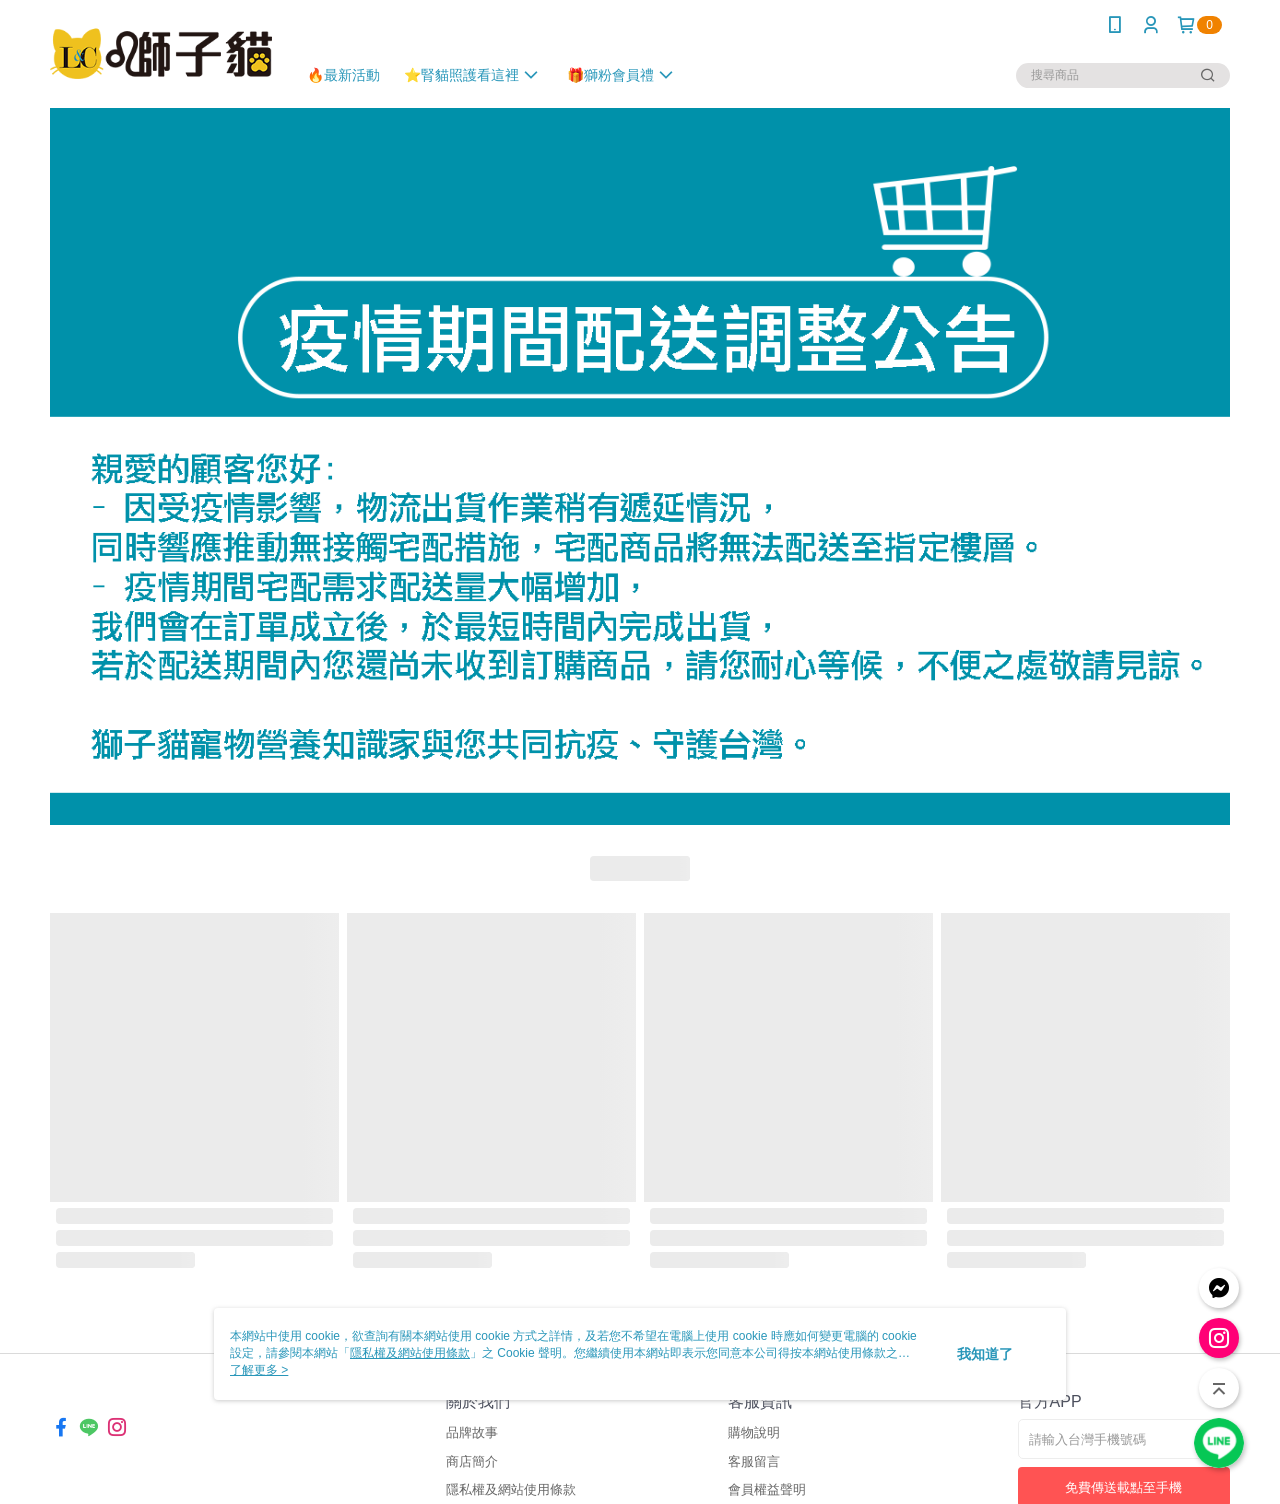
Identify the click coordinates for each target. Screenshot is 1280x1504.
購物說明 (754, 1432)
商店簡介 (472, 1461)
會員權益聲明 (767, 1489)
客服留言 (754, 1461)
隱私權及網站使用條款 (511, 1489)
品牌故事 (472, 1432)
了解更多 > (259, 1370)
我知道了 (985, 1354)
